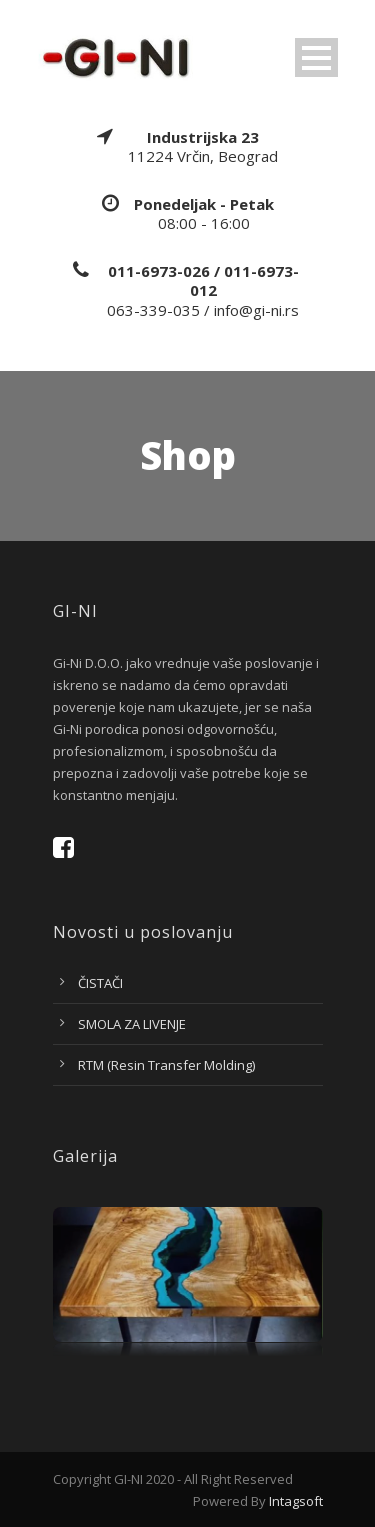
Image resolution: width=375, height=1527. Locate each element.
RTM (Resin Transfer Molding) (166, 1065)
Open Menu (316, 57)
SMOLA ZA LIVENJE (132, 1024)
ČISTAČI (100, 983)
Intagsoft (296, 1501)
